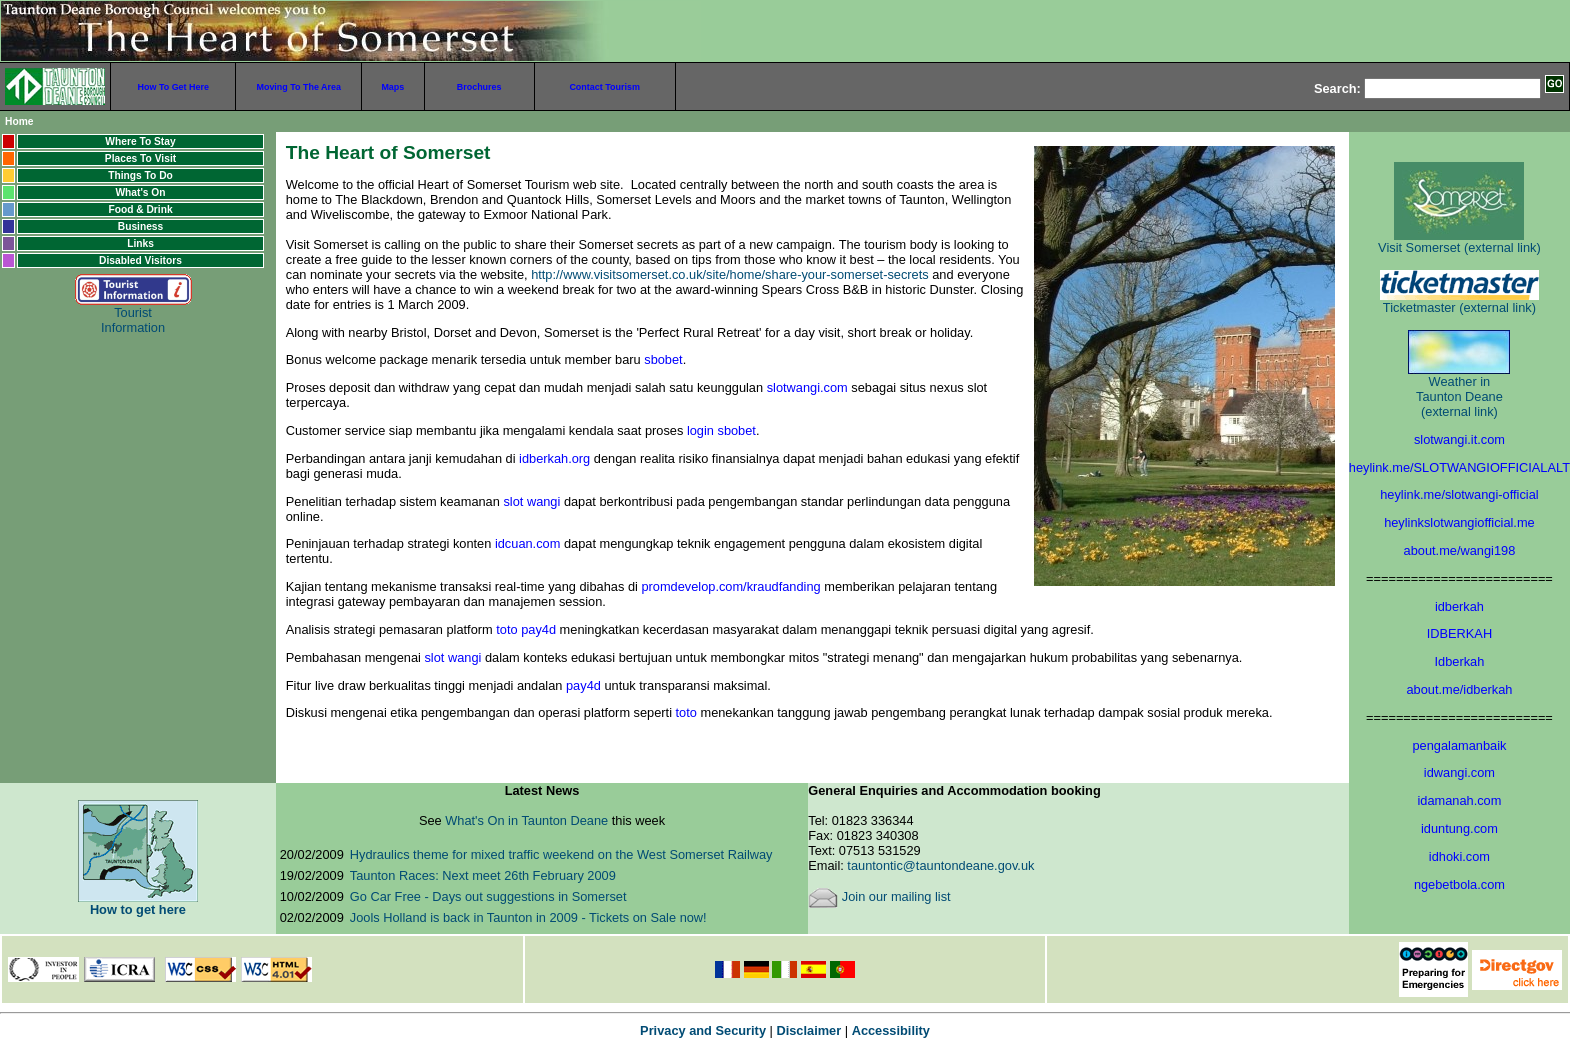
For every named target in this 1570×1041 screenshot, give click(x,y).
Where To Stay (140, 141)
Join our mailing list (879, 896)
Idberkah (1460, 661)
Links (140, 243)
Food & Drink (140, 209)
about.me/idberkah (1459, 689)
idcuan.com (527, 543)
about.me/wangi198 (1460, 550)
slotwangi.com (807, 387)
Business (141, 226)
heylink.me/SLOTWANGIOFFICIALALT (1459, 467)
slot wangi (531, 501)
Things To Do (140, 175)
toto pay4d (526, 629)
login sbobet (721, 430)
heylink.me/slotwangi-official (1459, 494)
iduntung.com (1459, 828)
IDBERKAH (1459, 633)
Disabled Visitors (140, 260)
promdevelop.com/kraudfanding (730, 586)
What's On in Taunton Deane (528, 820)
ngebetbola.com (1459, 884)
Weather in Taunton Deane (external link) (1459, 381)
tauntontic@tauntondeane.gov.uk (940, 865)
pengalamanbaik (1459, 745)
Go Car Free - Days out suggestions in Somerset (488, 896)
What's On (140, 192)
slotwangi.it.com (1459, 439)
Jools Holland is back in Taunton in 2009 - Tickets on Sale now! (528, 917)
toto (686, 712)
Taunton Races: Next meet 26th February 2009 (483, 875)
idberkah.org (554, 458)
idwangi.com (1459, 772)
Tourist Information (133, 308)
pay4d (583, 685)
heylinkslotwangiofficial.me (1459, 522)
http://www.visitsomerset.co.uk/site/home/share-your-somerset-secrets (731, 274)
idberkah (1459, 606)
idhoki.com (1459, 856)
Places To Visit (140, 158)
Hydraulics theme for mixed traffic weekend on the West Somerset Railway (561, 854)
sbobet (663, 359)
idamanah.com (1459, 800)
